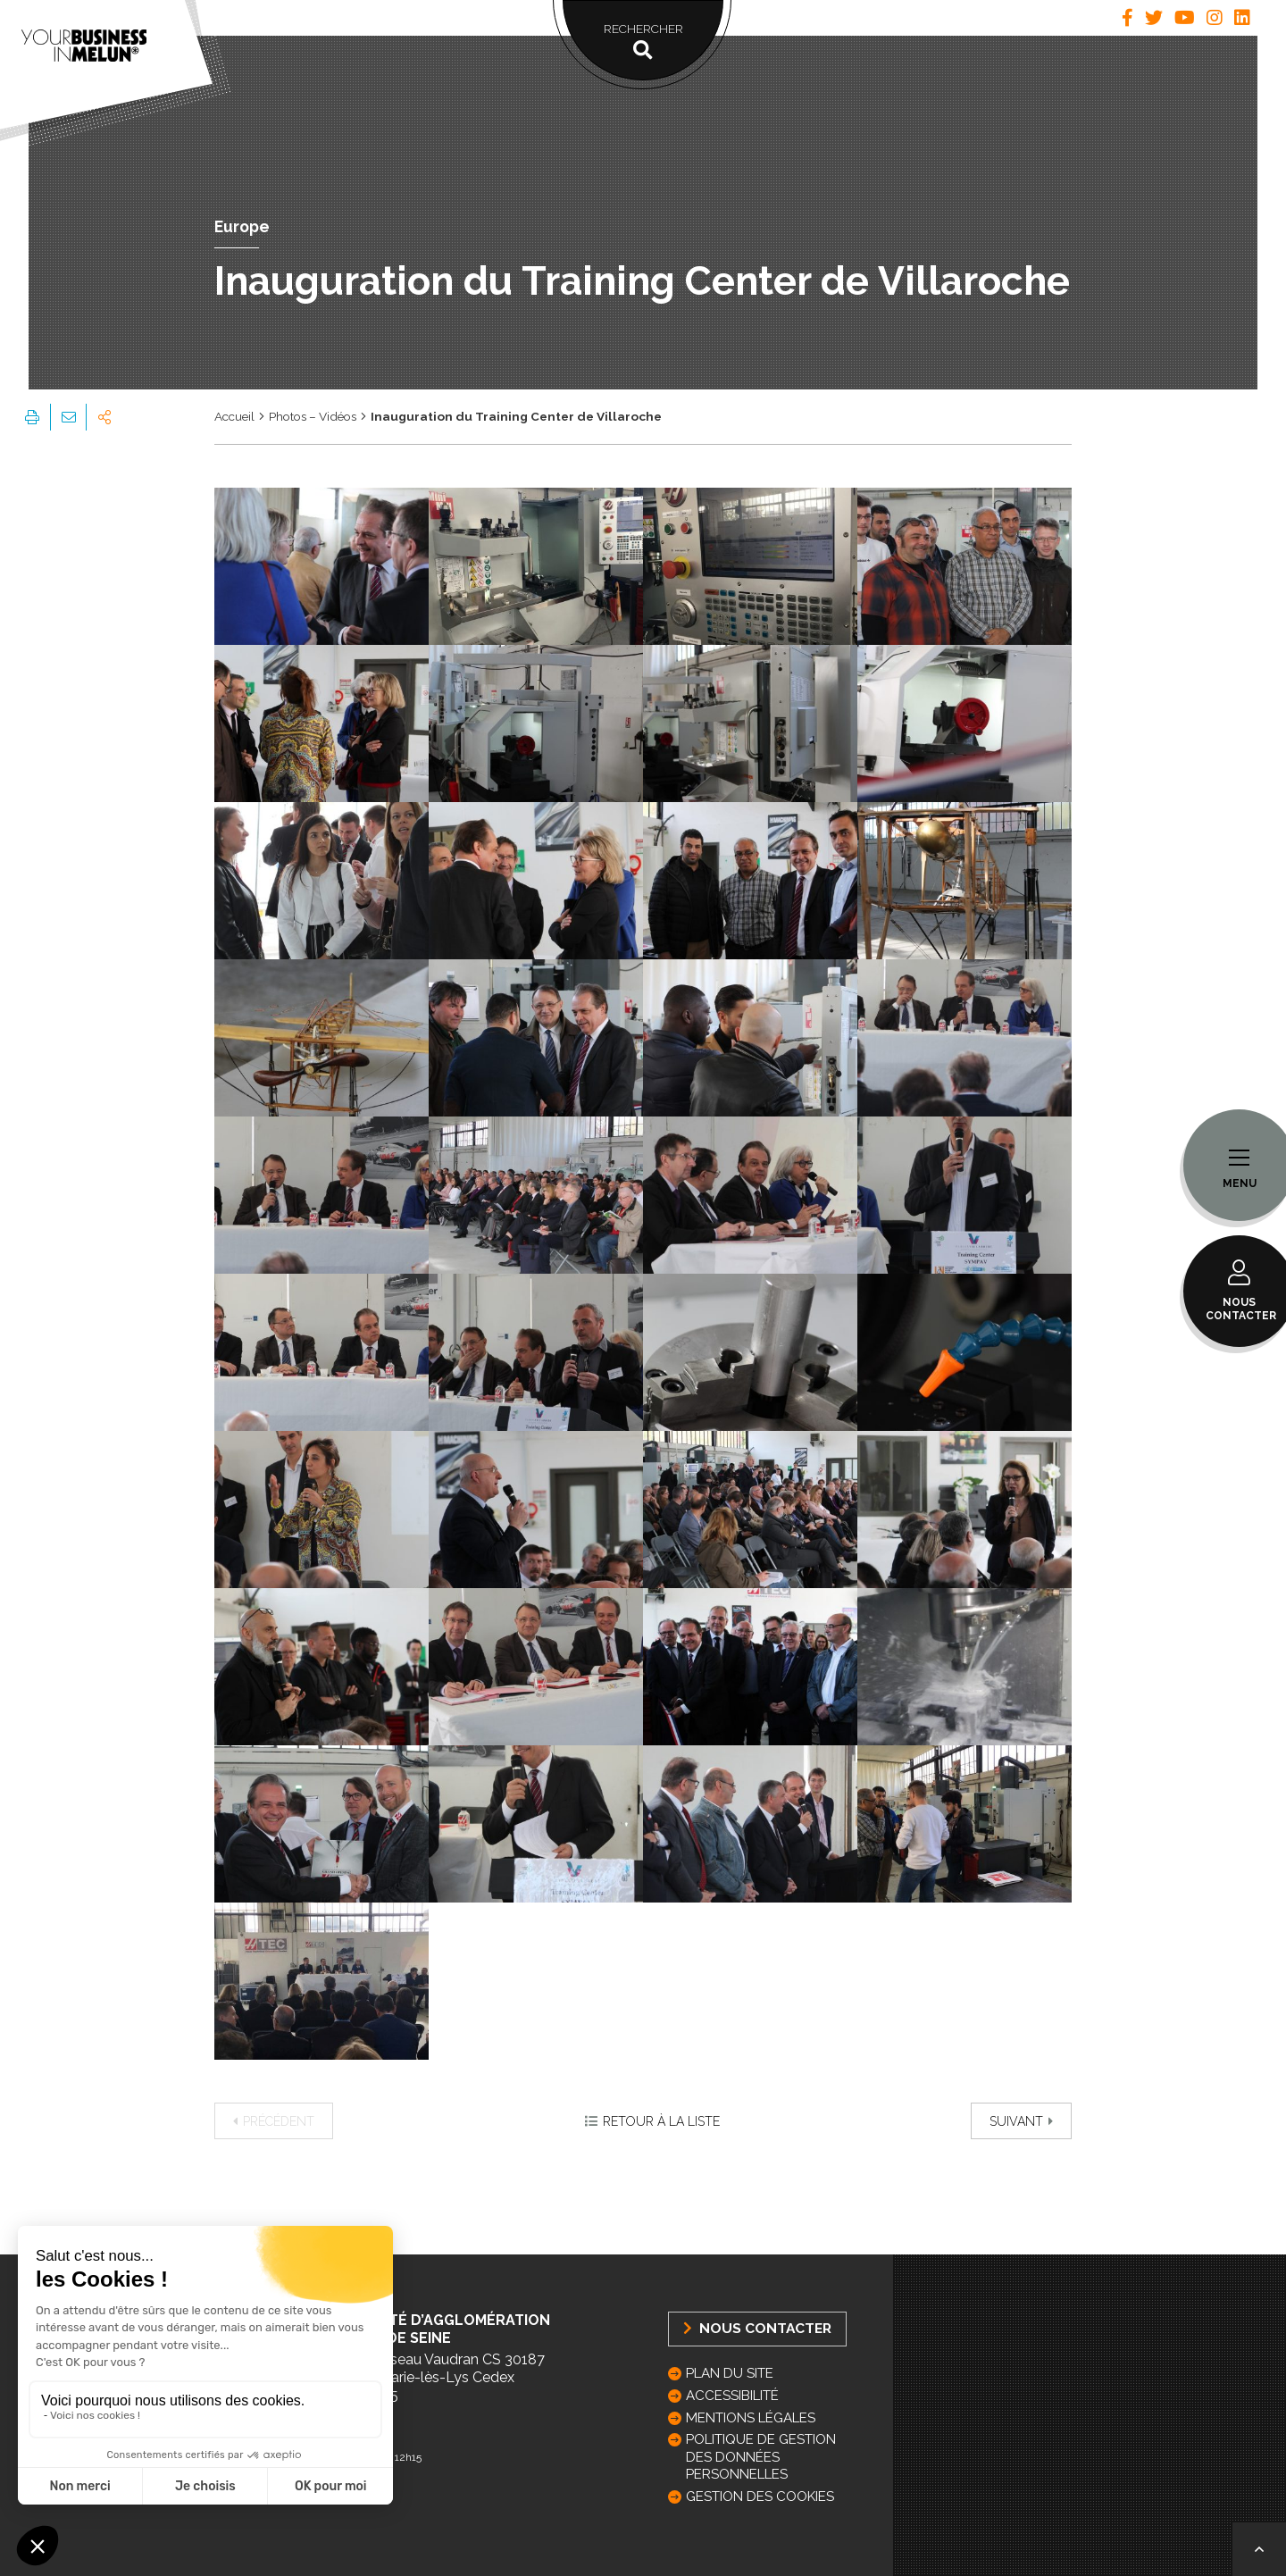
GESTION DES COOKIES (760, 2496)
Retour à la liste (652, 2121)
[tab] (1127, 17)
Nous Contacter (757, 2328)
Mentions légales (750, 2418)
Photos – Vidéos (312, 416)
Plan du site (729, 2373)
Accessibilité (732, 2396)
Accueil (234, 416)
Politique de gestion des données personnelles (761, 2456)
